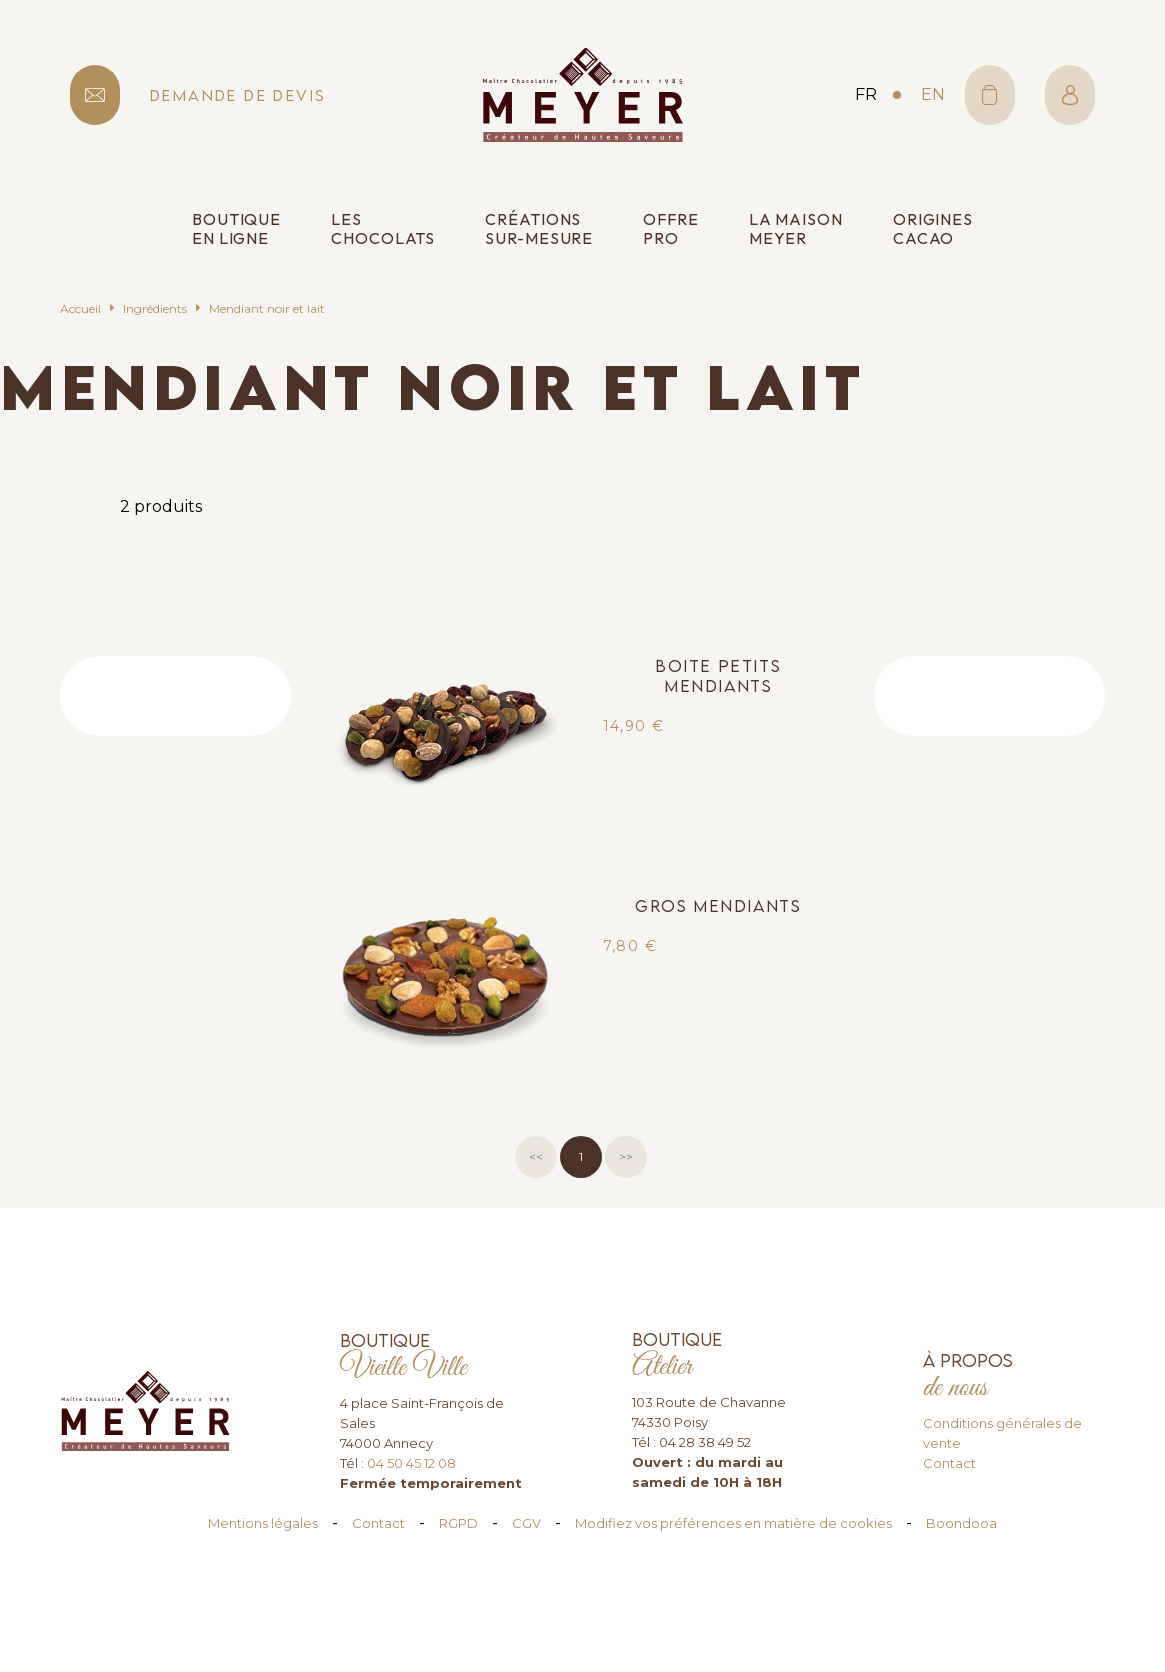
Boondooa (961, 1523)
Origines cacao (933, 229)
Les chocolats (383, 229)
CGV (526, 1523)
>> (626, 1156)
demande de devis (238, 95)
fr (866, 94)
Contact (949, 1463)
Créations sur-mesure (539, 229)
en (933, 94)
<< (536, 1156)
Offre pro (671, 229)
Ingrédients (155, 308)
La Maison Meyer (796, 229)
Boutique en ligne (236, 229)
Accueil (80, 308)
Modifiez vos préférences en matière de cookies (733, 1523)
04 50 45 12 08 (411, 1463)
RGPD (458, 1523)
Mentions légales (263, 1523)
